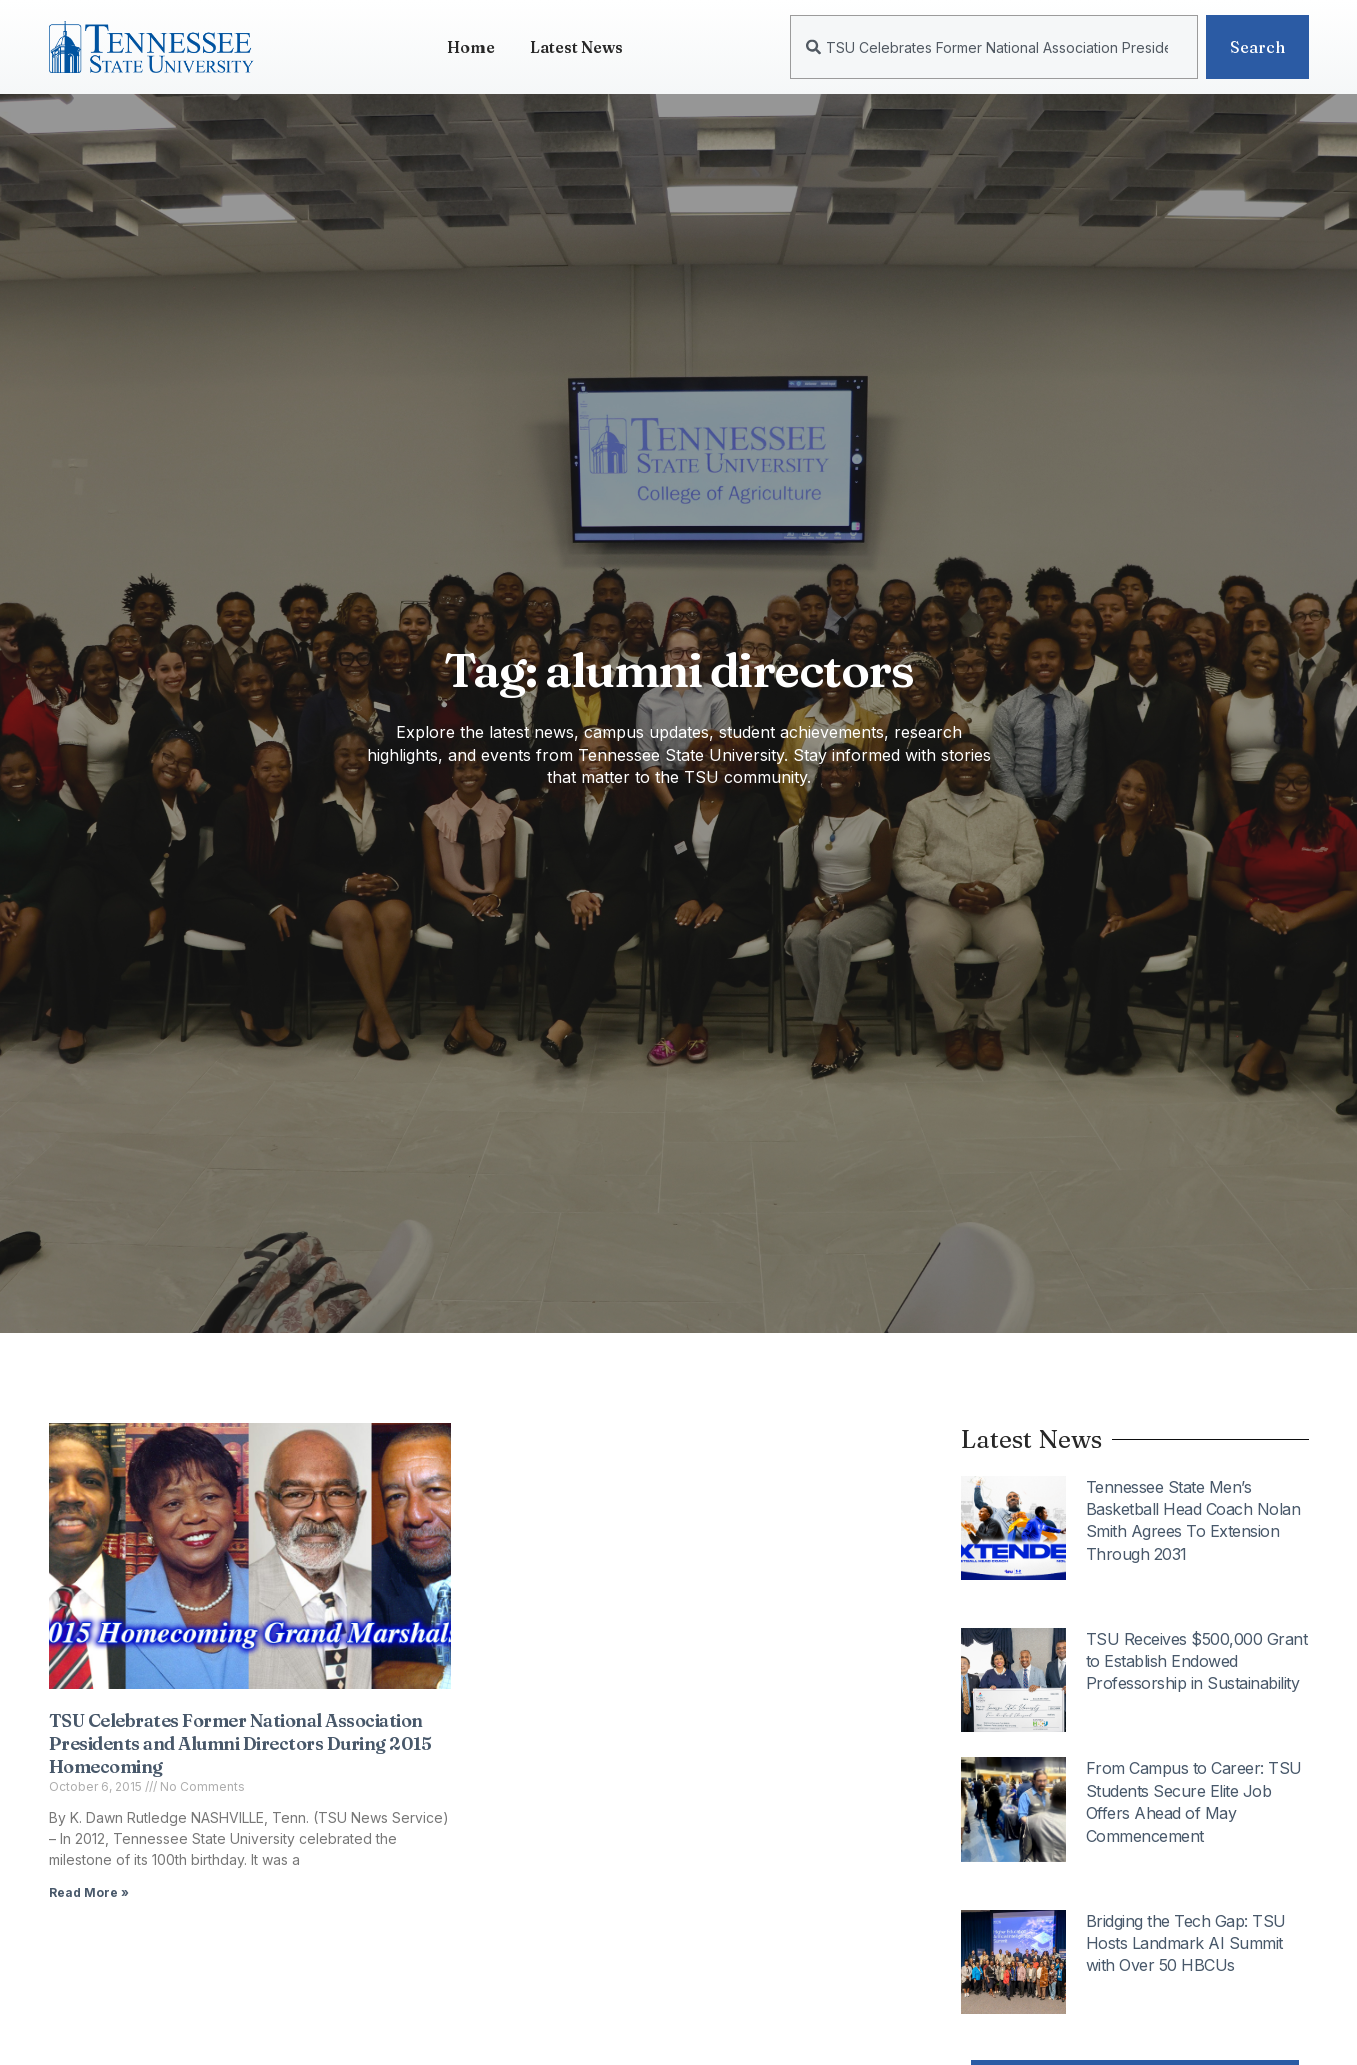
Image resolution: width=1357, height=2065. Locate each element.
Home (471, 47)
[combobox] (993, 47)
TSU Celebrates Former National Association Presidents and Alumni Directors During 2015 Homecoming (240, 1744)
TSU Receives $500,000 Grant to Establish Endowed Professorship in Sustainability (1197, 1661)
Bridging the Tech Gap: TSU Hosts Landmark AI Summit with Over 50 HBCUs (1186, 1943)
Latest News (576, 47)
